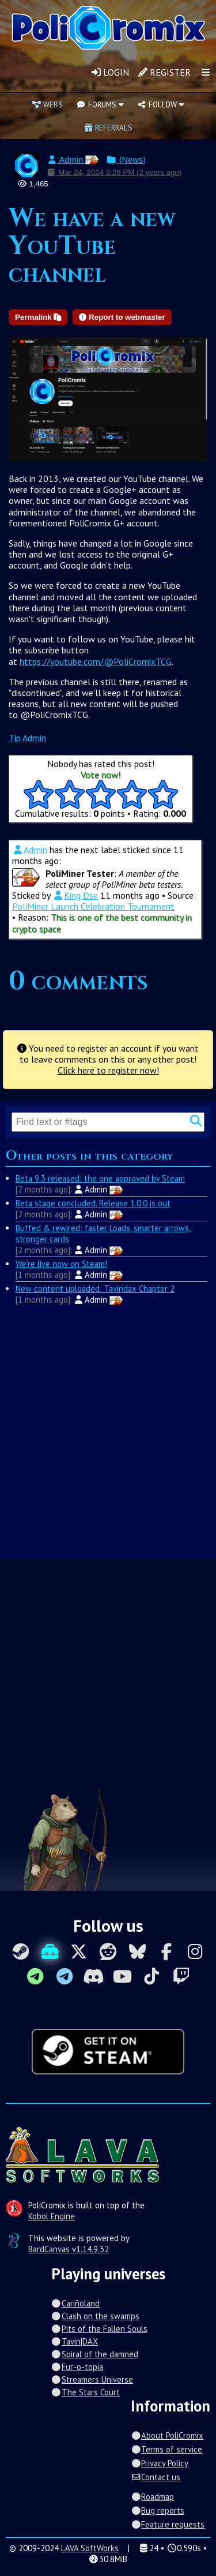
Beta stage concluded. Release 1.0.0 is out (93, 1203)
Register (164, 72)
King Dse (75, 895)
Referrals (108, 127)
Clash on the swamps (95, 2315)
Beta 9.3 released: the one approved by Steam (100, 1178)
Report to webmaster (122, 317)
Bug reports (157, 2510)
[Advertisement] (108, 1430)
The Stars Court (85, 2392)
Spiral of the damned (94, 2354)
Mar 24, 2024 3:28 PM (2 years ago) (114, 172)
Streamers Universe (92, 2379)
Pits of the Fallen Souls (99, 2328)
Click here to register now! (108, 1070)
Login (110, 72)
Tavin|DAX (74, 2341)
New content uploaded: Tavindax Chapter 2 (95, 1288)
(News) (126, 159)
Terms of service (166, 2449)
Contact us (155, 2477)
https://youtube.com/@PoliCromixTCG (96, 661)
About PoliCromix (167, 2435)
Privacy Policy (159, 2463)
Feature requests (167, 2524)
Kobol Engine (51, 2216)
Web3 (47, 104)
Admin (73, 159)
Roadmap (152, 2496)
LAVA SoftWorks (90, 2548)
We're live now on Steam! (61, 1263)
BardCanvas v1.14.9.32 (68, 2249)
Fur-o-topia (77, 2366)
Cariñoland (75, 2303)
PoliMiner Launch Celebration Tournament (93, 906)
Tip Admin (27, 737)
